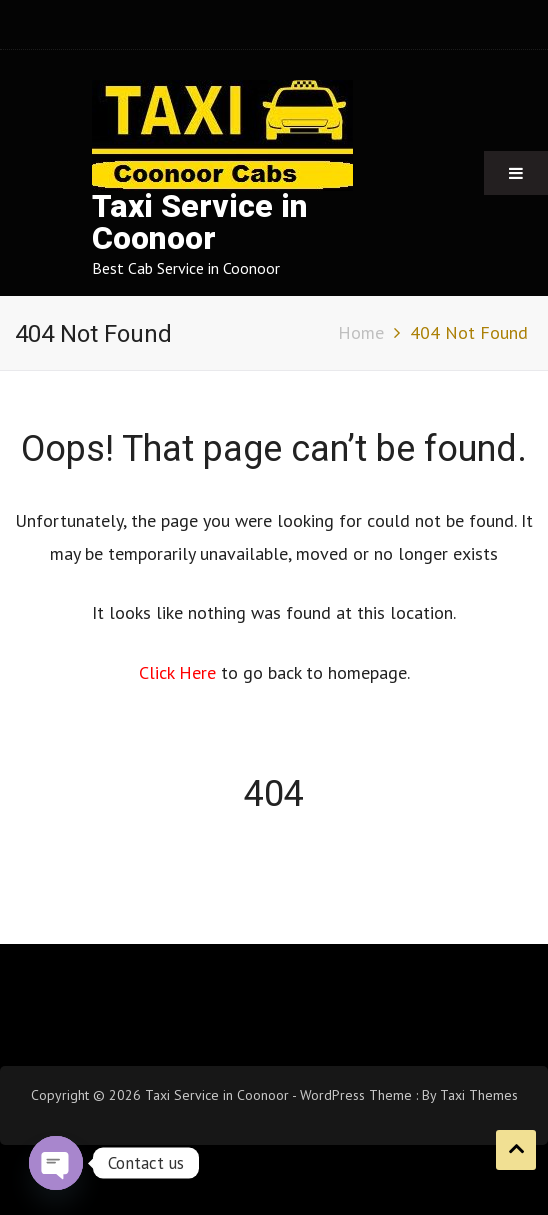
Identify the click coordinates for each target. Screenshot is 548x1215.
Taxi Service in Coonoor (200, 222)
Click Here (180, 672)
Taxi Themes (479, 1095)
